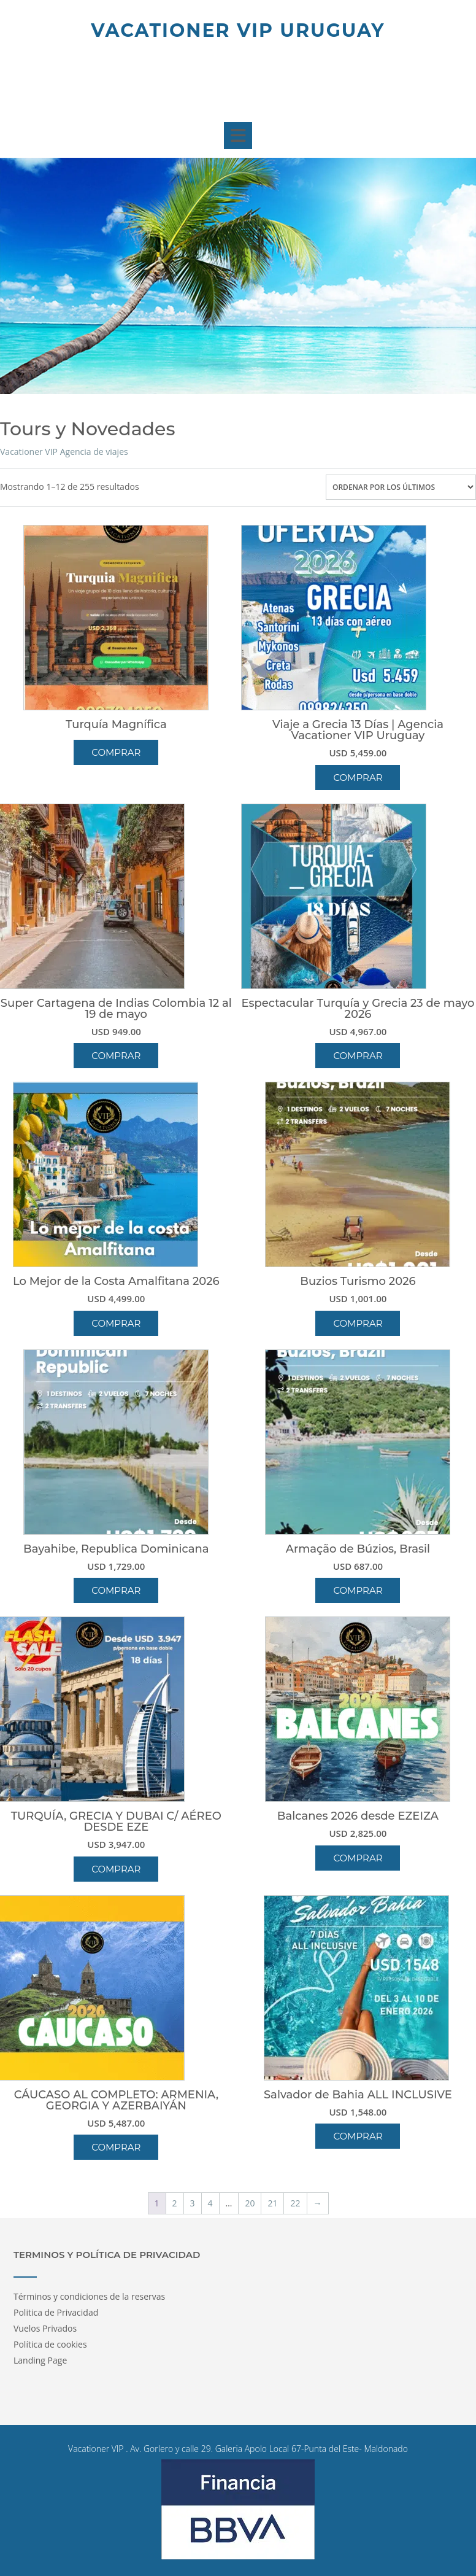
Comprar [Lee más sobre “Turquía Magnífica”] (115, 752)
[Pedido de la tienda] (401, 487)
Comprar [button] (357, 777)
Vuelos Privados (45, 2328)
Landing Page (40, 2360)
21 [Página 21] (272, 2203)
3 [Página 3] (192, 2203)
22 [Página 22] (295, 2203)
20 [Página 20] (250, 2203)
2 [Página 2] (174, 2203)
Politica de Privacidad (55, 2312)
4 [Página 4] (210, 2203)
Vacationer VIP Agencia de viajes (64, 451)
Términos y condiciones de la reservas (89, 2296)
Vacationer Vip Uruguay (238, 30)
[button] (238, 136)
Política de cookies (50, 2344)
